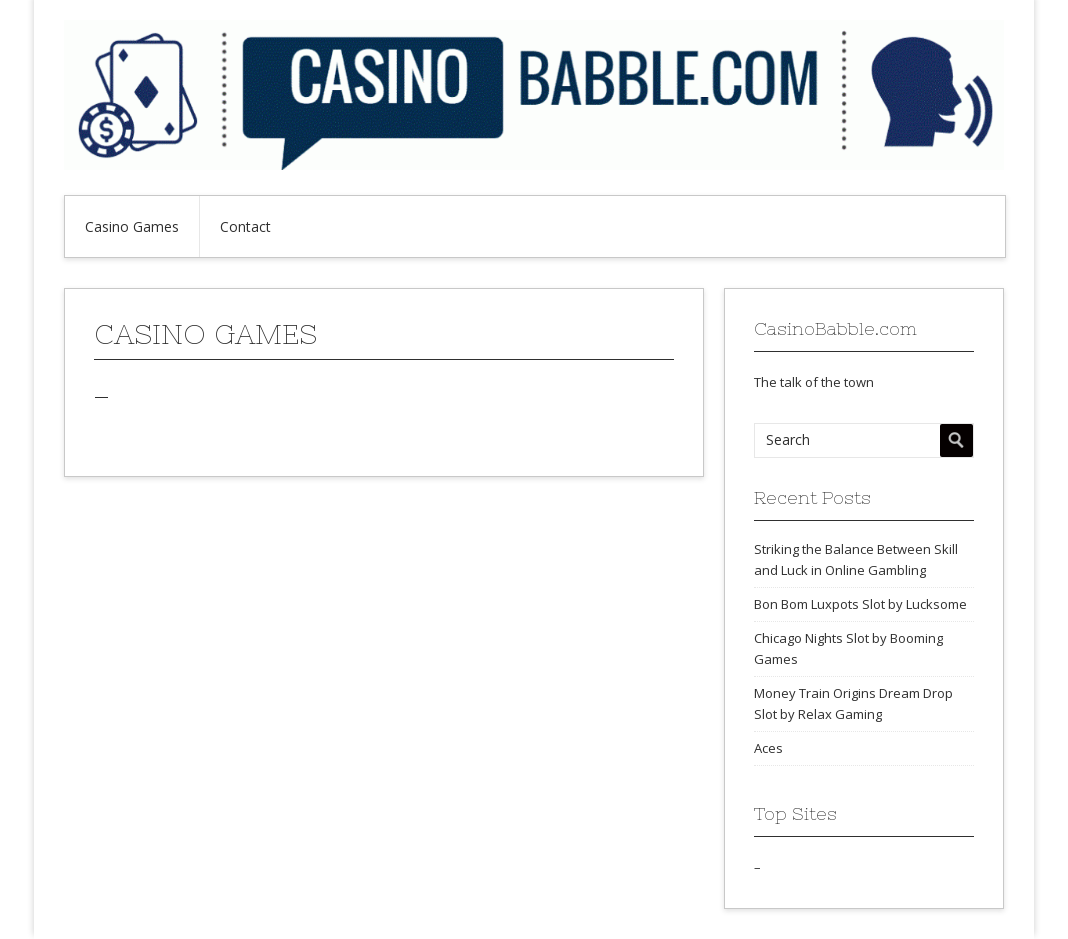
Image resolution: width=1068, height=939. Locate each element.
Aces (768, 748)
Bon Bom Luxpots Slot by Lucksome (860, 604)
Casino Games (132, 226)
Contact (245, 226)
